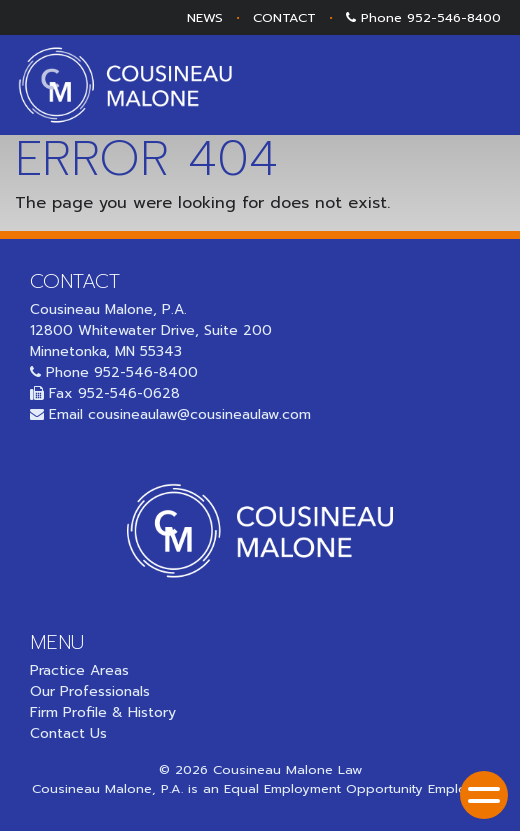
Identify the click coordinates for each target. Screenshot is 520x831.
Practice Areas (79, 670)
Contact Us (68, 733)
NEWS (205, 17)
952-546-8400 (454, 17)
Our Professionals (90, 691)
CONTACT (284, 17)
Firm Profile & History (103, 712)
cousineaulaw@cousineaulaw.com (199, 414)
